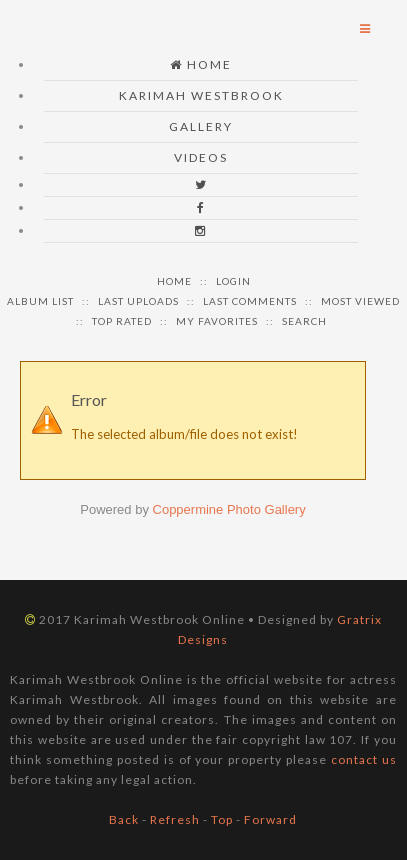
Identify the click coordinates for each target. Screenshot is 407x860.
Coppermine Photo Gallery (229, 509)
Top (222, 819)
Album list (40, 301)
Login (233, 281)
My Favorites (217, 321)
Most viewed (360, 301)
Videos (201, 157)
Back (124, 819)
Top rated (122, 321)
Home (201, 64)
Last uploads (138, 301)
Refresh (175, 819)
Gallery (201, 126)
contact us (364, 759)
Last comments (250, 301)
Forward (270, 819)
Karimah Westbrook (201, 95)
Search (304, 321)
